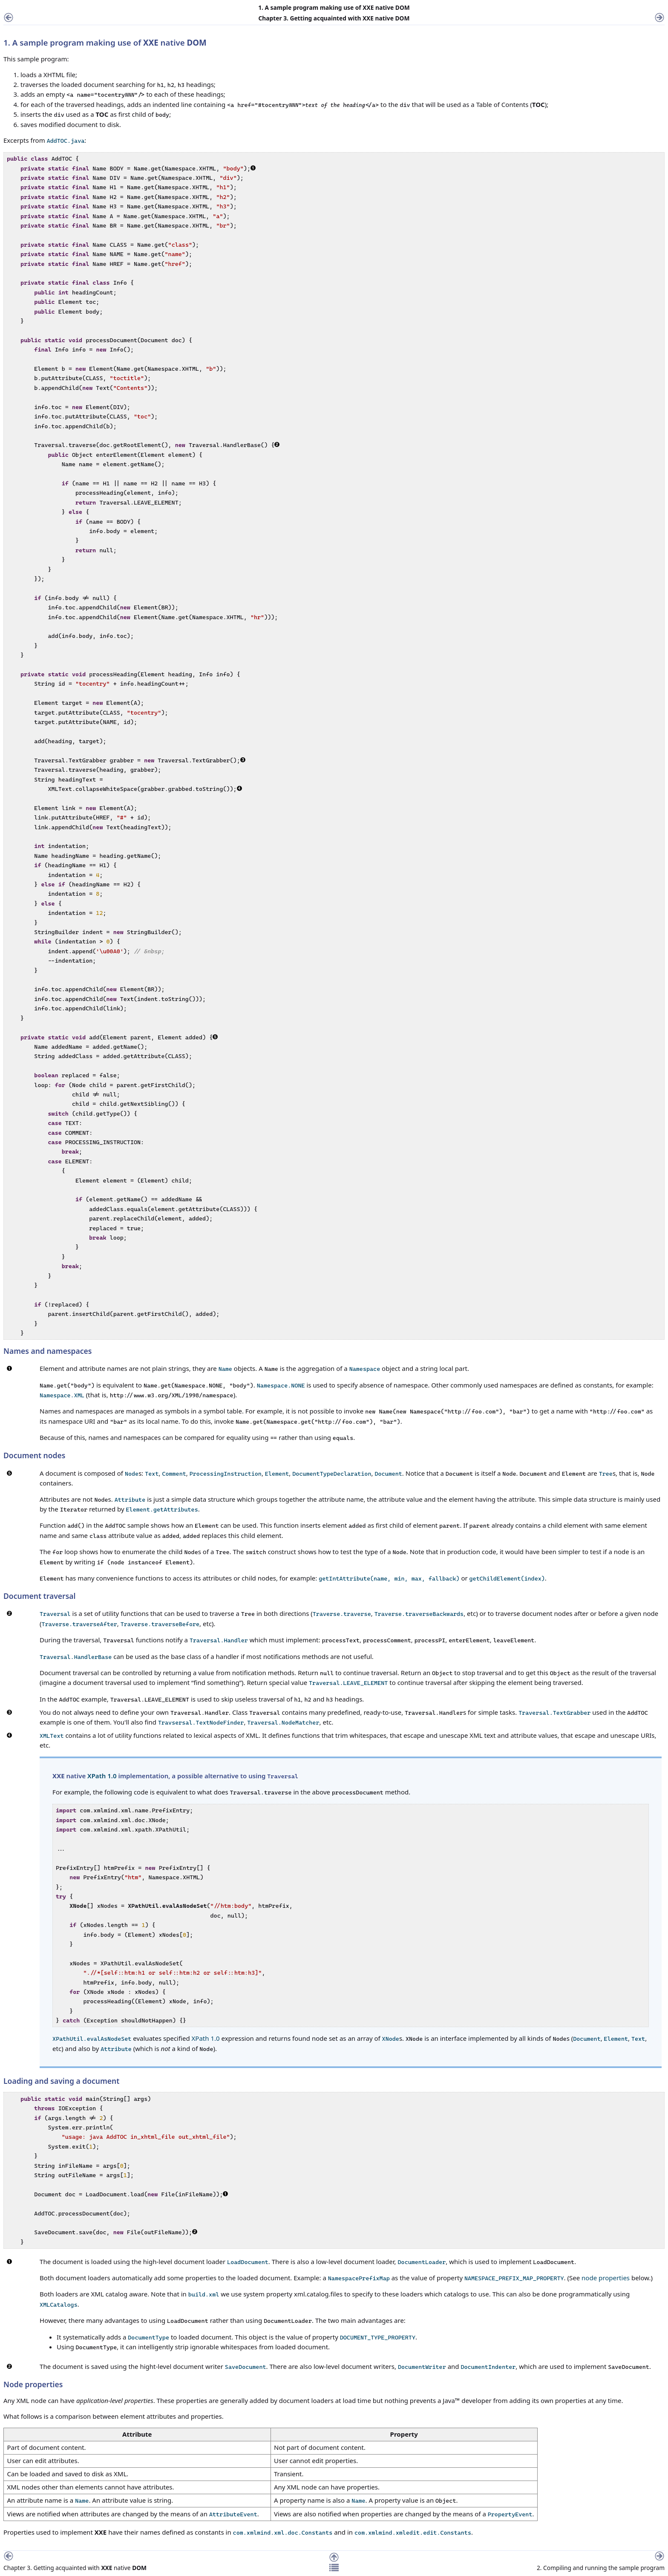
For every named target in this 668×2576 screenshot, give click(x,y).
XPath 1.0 (101, 1775)
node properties (606, 2277)
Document (586, 2038)
